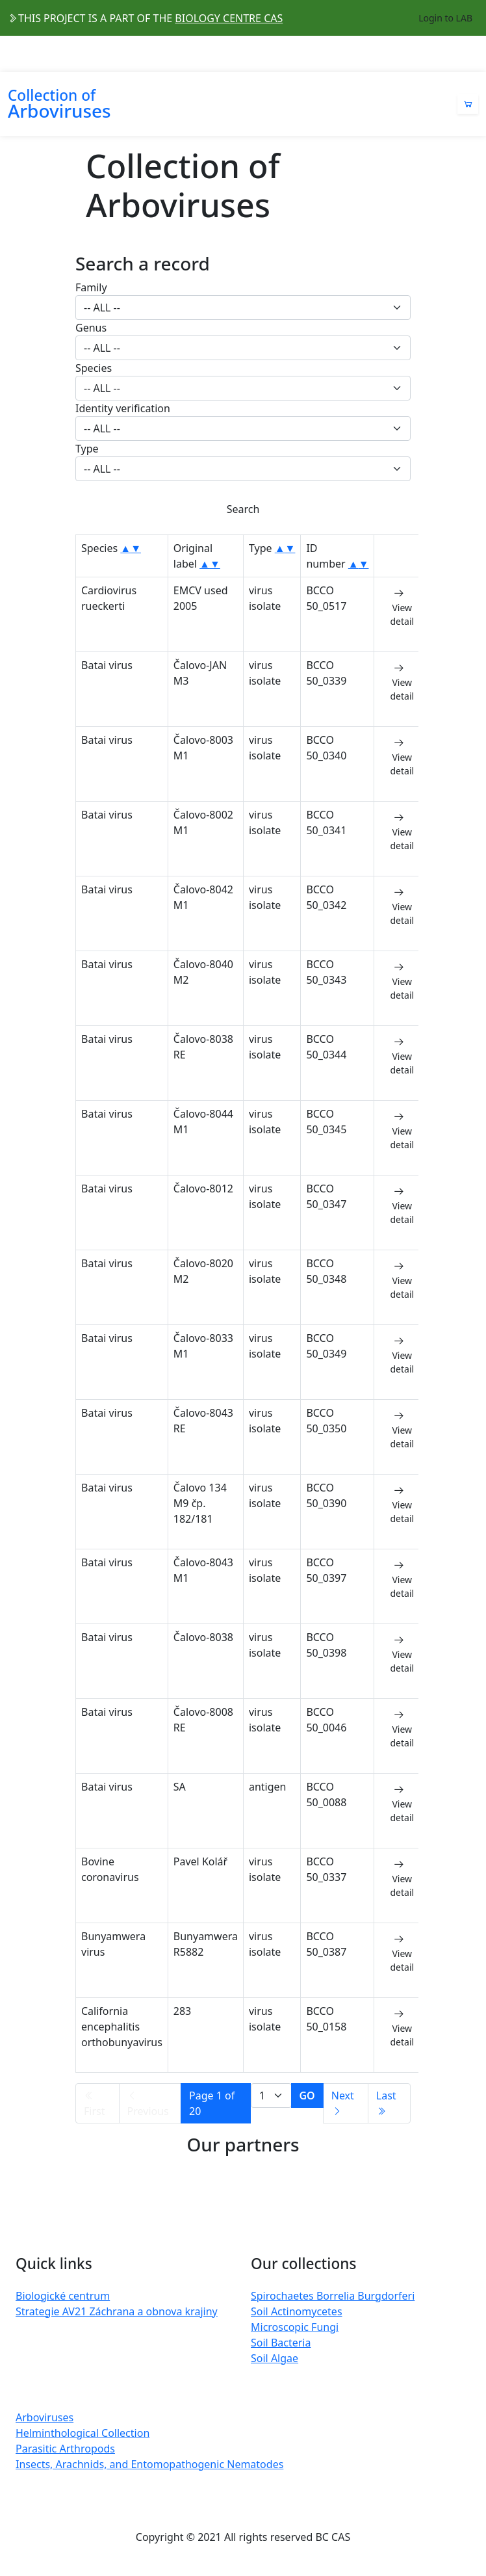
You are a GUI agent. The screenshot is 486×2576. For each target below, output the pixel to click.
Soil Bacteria (281, 2342)
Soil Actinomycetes (296, 2311)
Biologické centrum (63, 2296)
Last (386, 2102)
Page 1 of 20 (212, 2103)
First (94, 2104)
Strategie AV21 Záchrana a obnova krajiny (117, 2311)
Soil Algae (274, 2358)
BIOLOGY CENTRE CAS (229, 18)
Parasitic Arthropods (65, 2448)
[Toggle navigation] (469, 54)
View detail (402, 607)
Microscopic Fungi (295, 2327)
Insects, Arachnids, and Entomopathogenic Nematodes (149, 2464)
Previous (148, 2104)
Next (342, 2102)
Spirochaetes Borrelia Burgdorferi (333, 2296)
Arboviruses (44, 2417)
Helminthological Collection (82, 2433)
